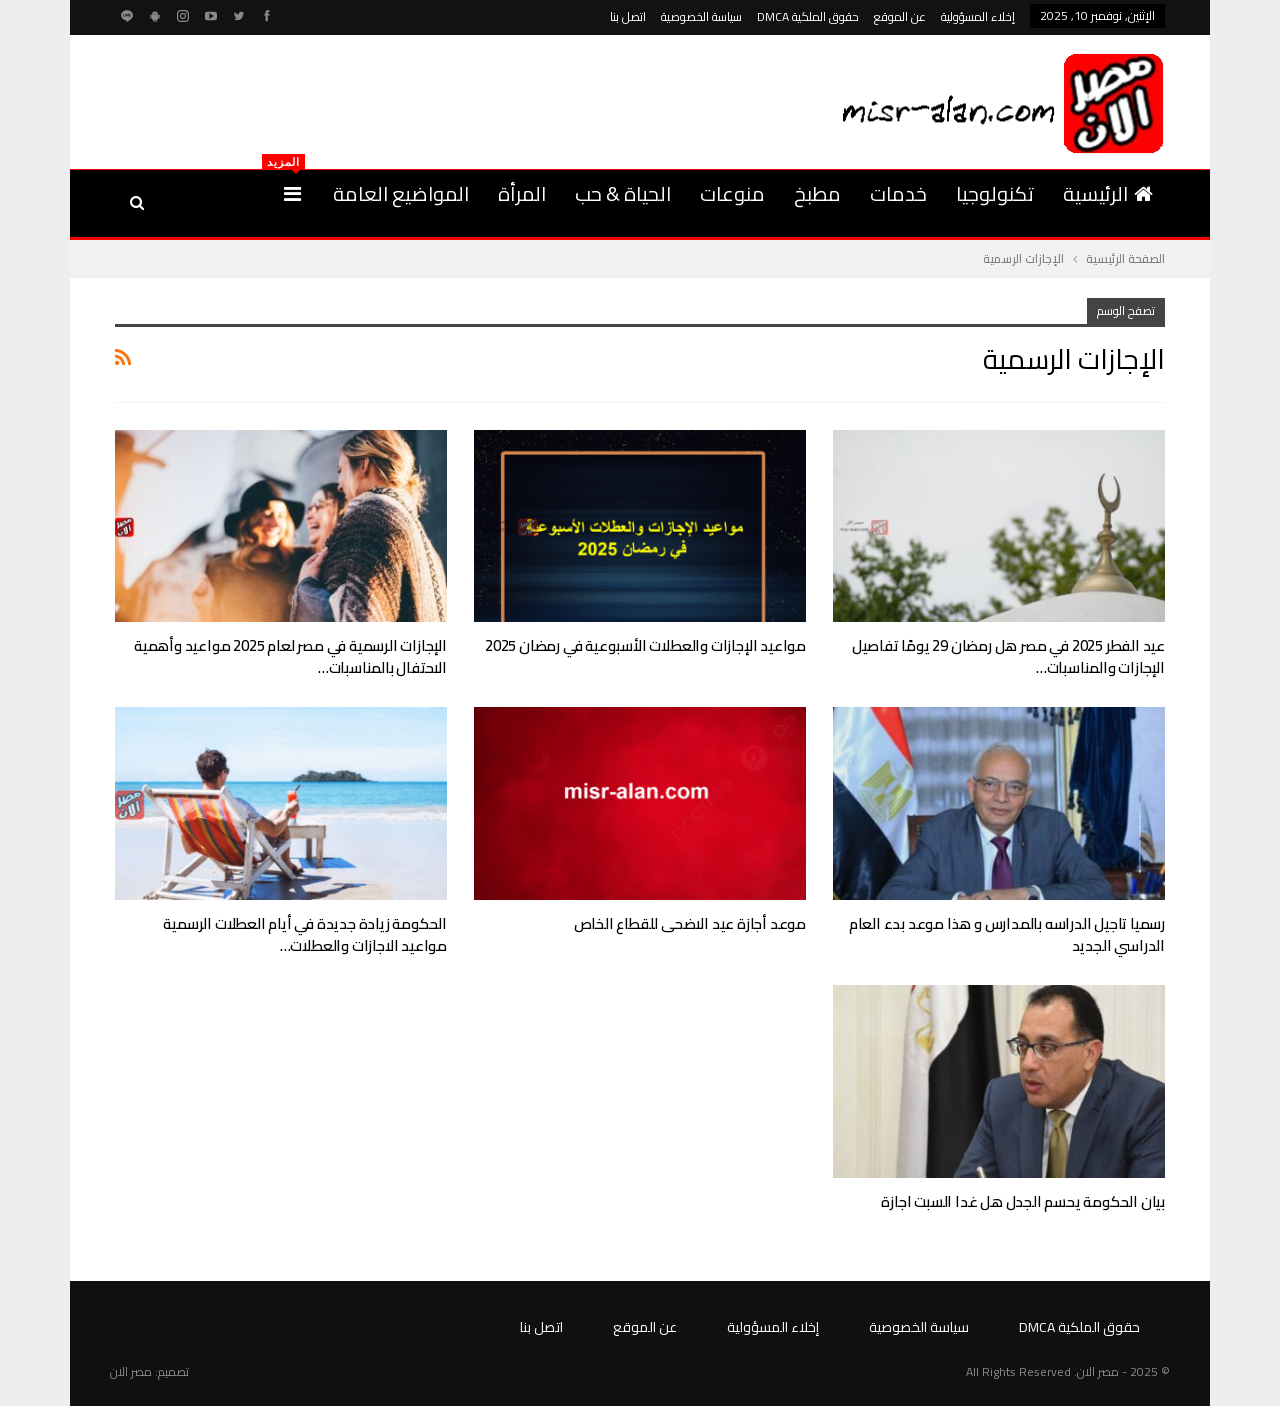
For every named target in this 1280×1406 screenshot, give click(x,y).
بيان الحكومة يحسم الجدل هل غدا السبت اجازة (1023, 1201)
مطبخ (817, 193)
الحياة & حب (623, 193)
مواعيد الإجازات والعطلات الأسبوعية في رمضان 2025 (645, 645)
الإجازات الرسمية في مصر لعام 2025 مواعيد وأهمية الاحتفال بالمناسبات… (290, 656)
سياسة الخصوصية (701, 16)
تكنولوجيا (995, 193)
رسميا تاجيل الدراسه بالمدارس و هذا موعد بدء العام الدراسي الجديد (1007, 934)
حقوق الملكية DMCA (808, 16)
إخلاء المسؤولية (978, 16)
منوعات (732, 193)
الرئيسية (1108, 193)
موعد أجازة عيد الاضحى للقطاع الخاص (690, 923)
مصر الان (131, 1371)
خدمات (898, 193)
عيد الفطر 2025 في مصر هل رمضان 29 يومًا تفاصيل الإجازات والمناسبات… (1008, 656)
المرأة (522, 193)
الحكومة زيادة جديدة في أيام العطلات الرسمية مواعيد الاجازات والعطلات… (305, 934)
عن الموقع (900, 16)
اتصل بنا (628, 16)
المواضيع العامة (401, 193)
